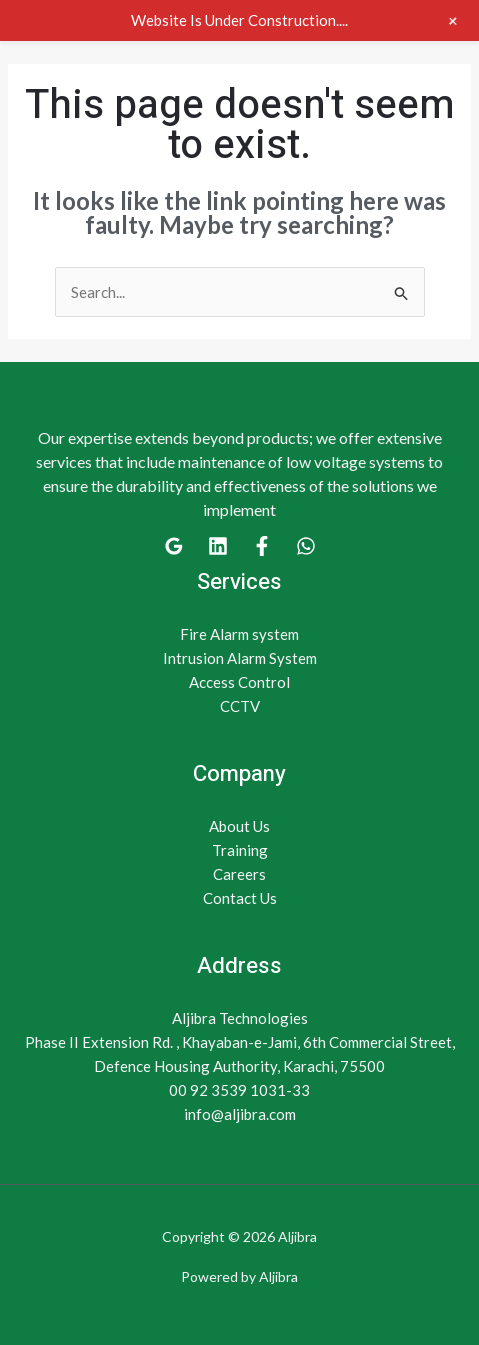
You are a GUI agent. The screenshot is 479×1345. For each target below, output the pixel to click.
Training (240, 850)
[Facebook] (262, 546)
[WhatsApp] (306, 546)
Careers (239, 874)
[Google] (174, 546)
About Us (239, 826)
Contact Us (240, 898)
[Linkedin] (218, 546)
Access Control (239, 682)
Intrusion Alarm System (240, 658)
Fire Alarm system (239, 634)
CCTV (240, 706)
